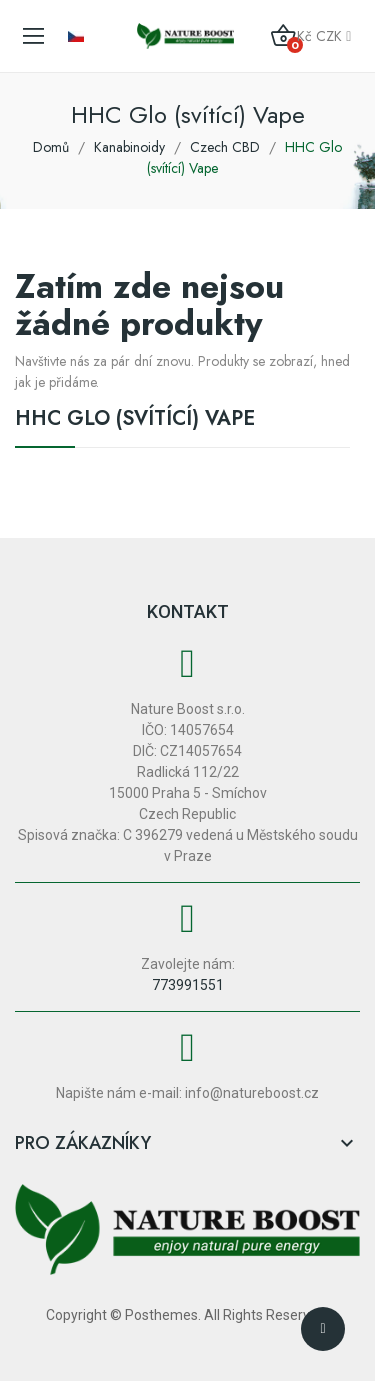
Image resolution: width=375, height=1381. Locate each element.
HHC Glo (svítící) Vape (135, 421)
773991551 (188, 985)
